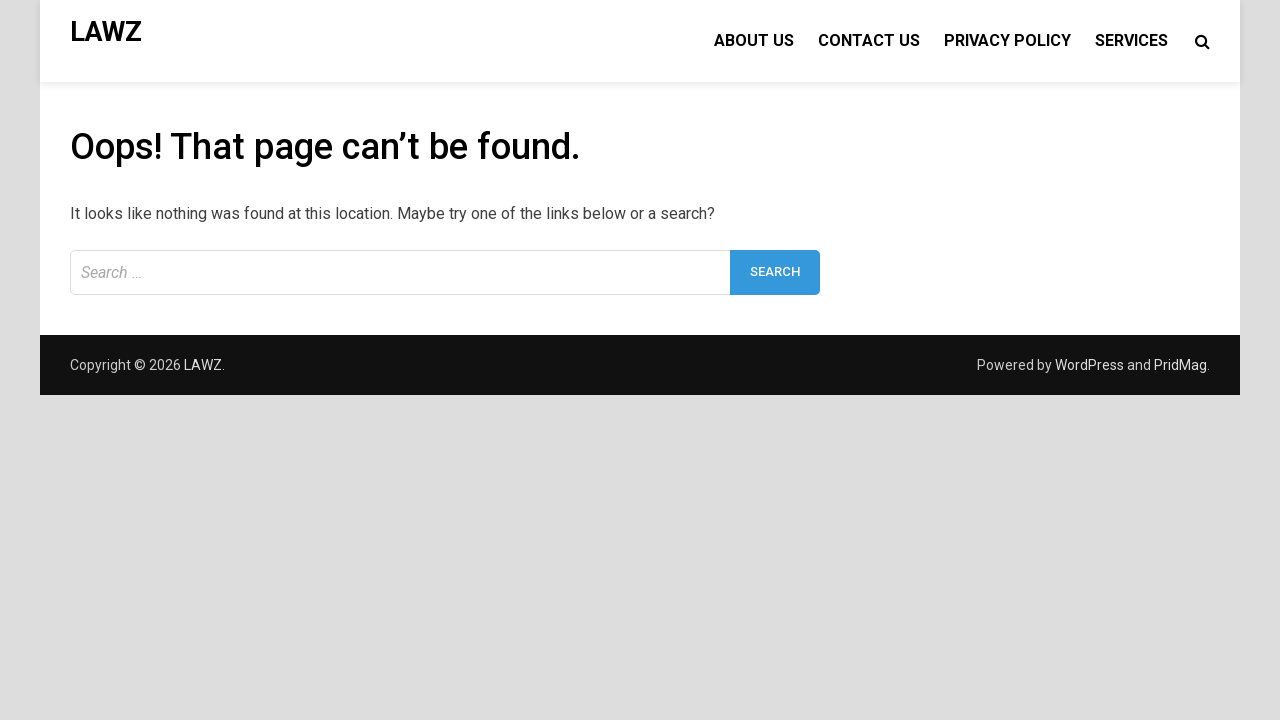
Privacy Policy (1007, 40)
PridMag (1180, 365)
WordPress (1089, 365)
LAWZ (106, 32)
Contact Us (869, 40)
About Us (754, 40)
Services (1131, 40)
